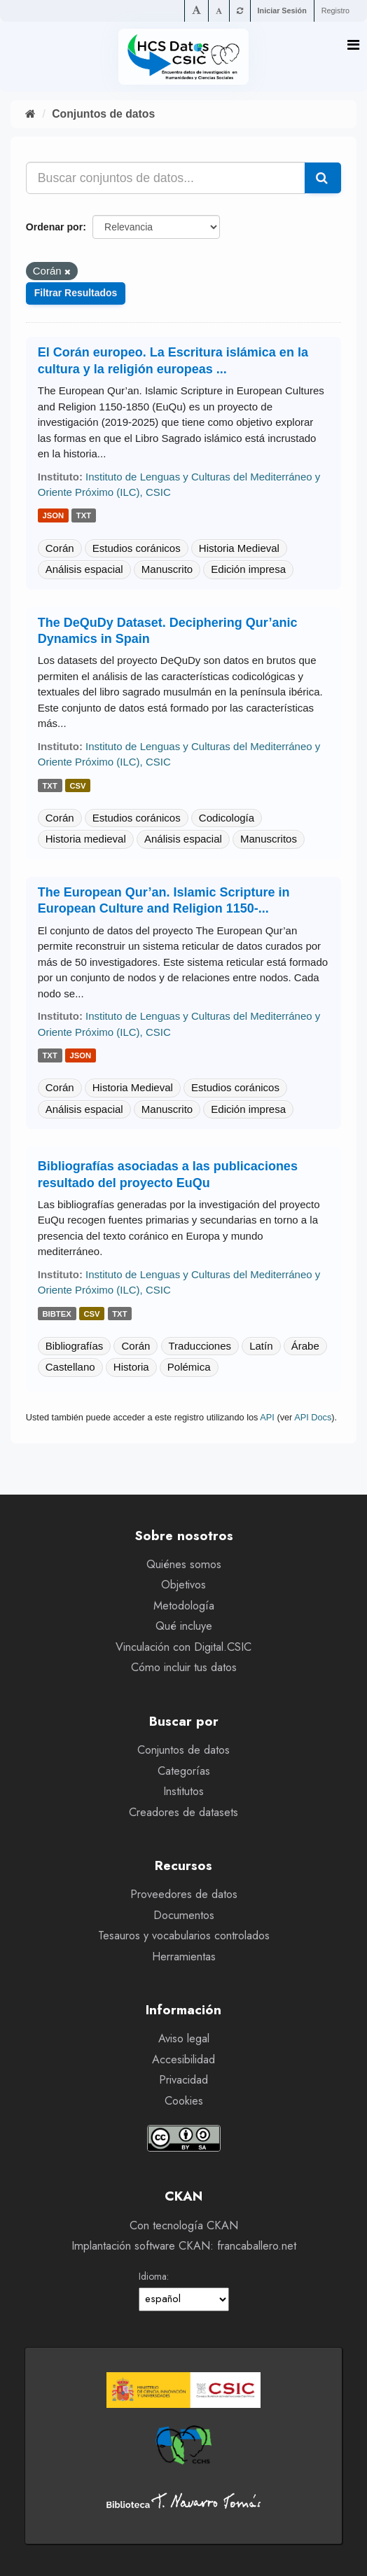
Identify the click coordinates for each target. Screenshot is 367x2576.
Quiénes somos (183, 1564)
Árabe (305, 1346)
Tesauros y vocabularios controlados (184, 1935)
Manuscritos (268, 839)
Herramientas (184, 1956)
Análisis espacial (84, 569)
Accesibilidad (183, 2059)
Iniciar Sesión (282, 10)
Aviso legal (183, 2038)
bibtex (57, 1314)
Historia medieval (86, 839)
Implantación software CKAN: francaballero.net (183, 2246)
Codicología (226, 818)
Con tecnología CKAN (184, 2225)
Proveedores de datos (183, 1894)
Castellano (70, 1367)
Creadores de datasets (183, 1812)
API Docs (312, 1417)
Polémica (189, 1367)
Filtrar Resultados (76, 292)
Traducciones (200, 1346)
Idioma (153, 2276)
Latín (260, 1346)
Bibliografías (75, 1346)
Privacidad (183, 2080)
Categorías (184, 1771)
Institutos (183, 1791)
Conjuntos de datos (103, 114)
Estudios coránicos (136, 548)
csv (77, 786)
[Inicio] (30, 114)
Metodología (183, 1606)
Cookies (184, 2101)
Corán (60, 548)
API (267, 1417)
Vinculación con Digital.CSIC (183, 1647)
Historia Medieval (239, 548)
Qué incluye (183, 1626)
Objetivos (183, 1585)
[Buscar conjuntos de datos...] (166, 178)
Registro (335, 10)
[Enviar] (323, 177)
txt (83, 516)
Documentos (183, 1915)
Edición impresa (248, 569)
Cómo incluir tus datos (184, 1667)
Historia (131, 1367)
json (53, 516)
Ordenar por (54, 227)
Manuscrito (167, 569)
